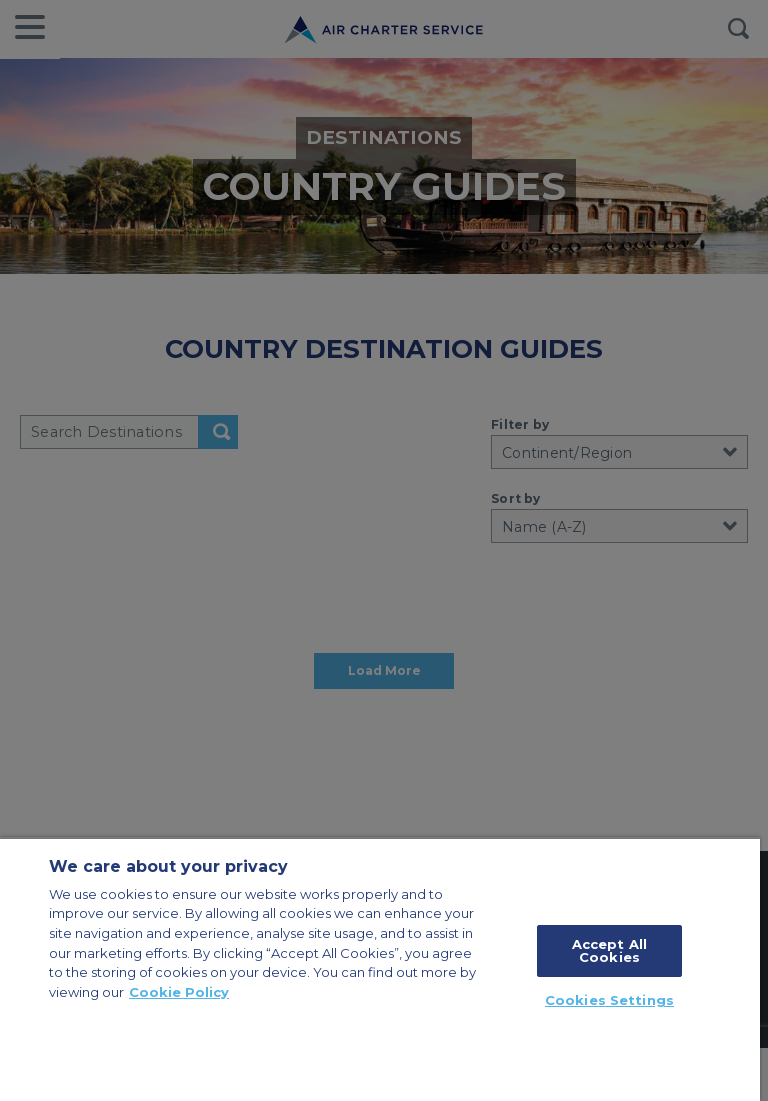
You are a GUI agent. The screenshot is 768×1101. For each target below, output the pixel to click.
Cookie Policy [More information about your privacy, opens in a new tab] (179, 992)
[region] (380, 969)
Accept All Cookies (609, 950)
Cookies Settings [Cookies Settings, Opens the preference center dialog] (609, 1000)
